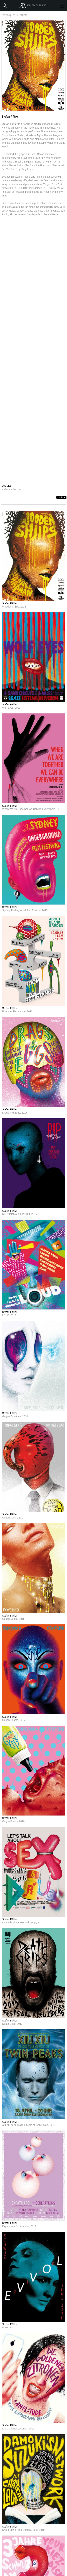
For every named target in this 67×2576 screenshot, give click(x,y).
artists (23, 15)
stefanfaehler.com (11, 226)
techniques (10, 15)
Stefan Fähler (9, 340)
